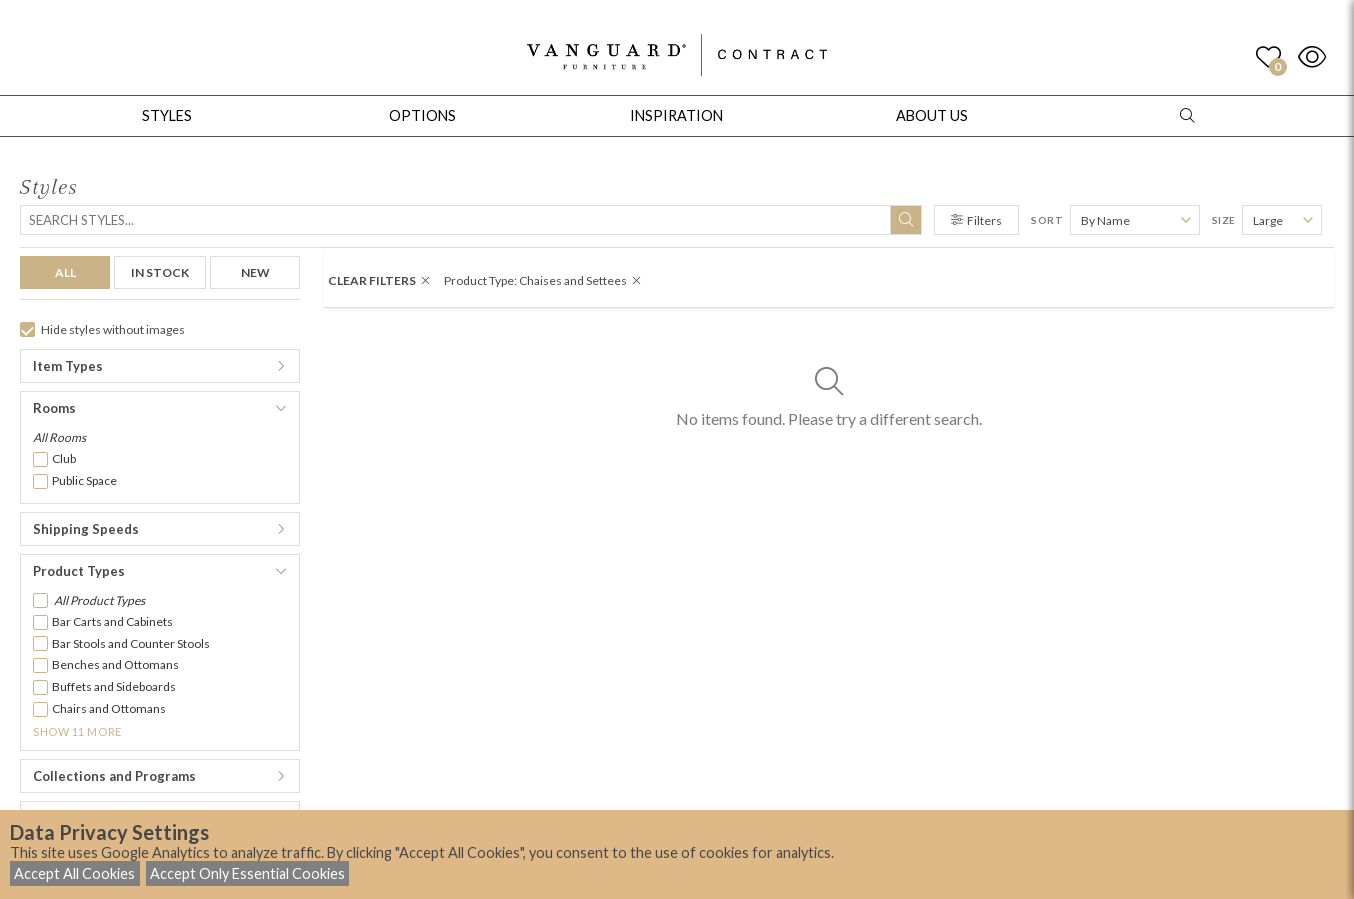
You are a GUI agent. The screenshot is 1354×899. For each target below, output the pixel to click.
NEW (255, 272)
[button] (160, 366)
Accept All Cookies (74, 873)
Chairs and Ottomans (109, 708)
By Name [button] (1105, 220)
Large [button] (1268, 220)
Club (64, 458)
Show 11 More (77, 731)
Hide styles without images (102, 329)
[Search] (471, 220)
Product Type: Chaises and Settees (542, 280)
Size (1224, 220)
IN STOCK (160, 272)
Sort (1047, 220)
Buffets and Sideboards (114, 686)
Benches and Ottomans (115, 664)
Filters (976, 220)
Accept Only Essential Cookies (247, 873)
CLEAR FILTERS (379, 280)
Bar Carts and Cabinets (112, 621)
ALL (65, 272)
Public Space (84, 480)
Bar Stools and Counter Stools (131, 643)
